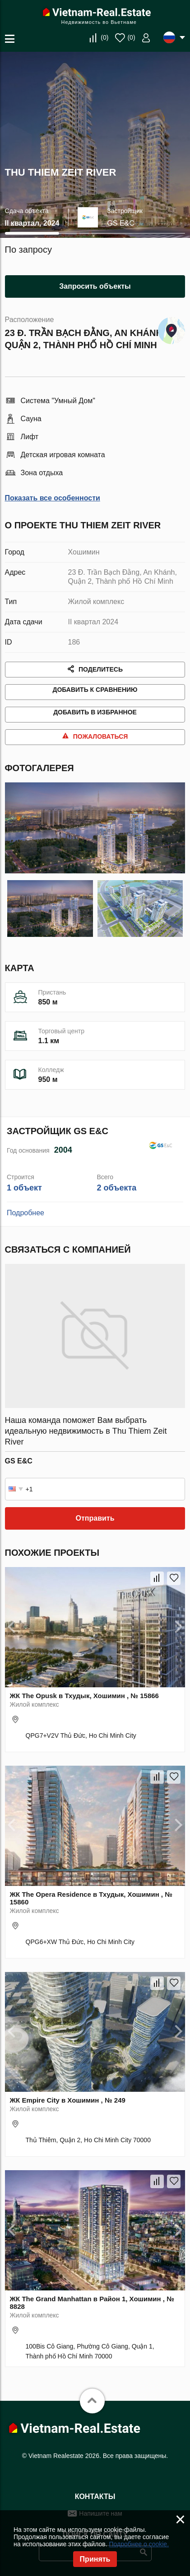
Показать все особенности (52, 498)
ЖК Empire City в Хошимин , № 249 (67, 2110)
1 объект (24, 1198)
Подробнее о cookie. (139, 2544)
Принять (95, 2559)
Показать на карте (171, 328)
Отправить (95, 1529)
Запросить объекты (94, 286)
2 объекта (116, 1198)
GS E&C (120, 223)
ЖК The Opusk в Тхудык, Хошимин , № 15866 (84, 1706)
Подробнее (25, 1223)
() (104, 37)
